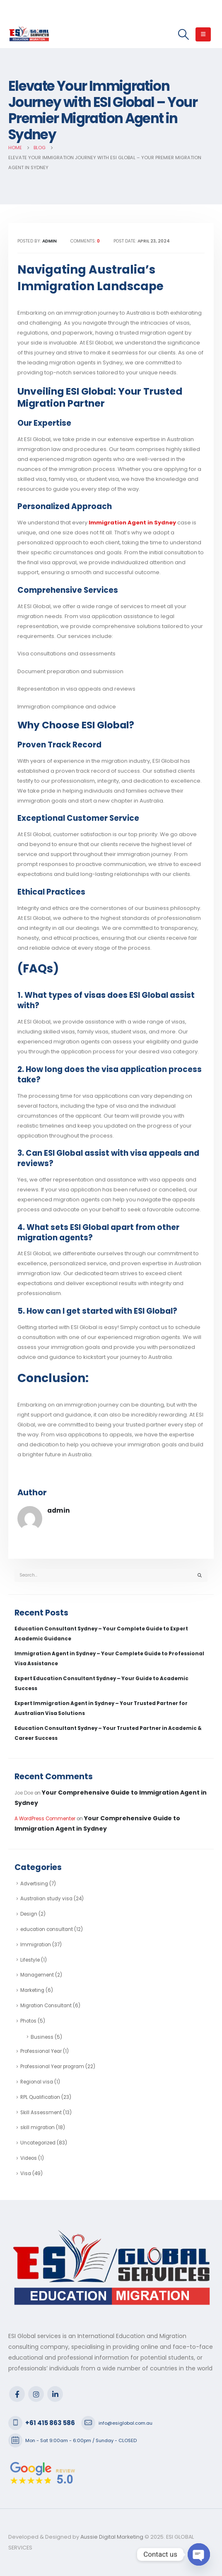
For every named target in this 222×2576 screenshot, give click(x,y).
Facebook (17, 2394)
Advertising (34, 1883)
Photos (28, 2021)
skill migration (37, 2127)
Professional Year (41, 2051)
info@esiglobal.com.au (125, 2423)
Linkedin (55, 2394)
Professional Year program (52, 2066)
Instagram (36, 2394)
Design (28, 1914)
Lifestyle (30, 1960)
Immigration (35, 1944)
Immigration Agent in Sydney (132, 522)
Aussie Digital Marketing (111, 2536)
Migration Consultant (46, 2005)
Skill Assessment (41, 2112)
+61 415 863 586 (50, 2422)
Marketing (32, 1990)
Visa (25, 2173)
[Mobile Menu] (203, 34)
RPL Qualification (40, 2097)
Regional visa (36, 2082)
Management (37, 1975)
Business (42, 2037)
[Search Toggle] (183, 34)
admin (58, 1510)
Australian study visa (46, 1898)
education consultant (46, 1929)
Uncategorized (38, 2142)
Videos (28, 2158)
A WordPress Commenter (44, 1818)
